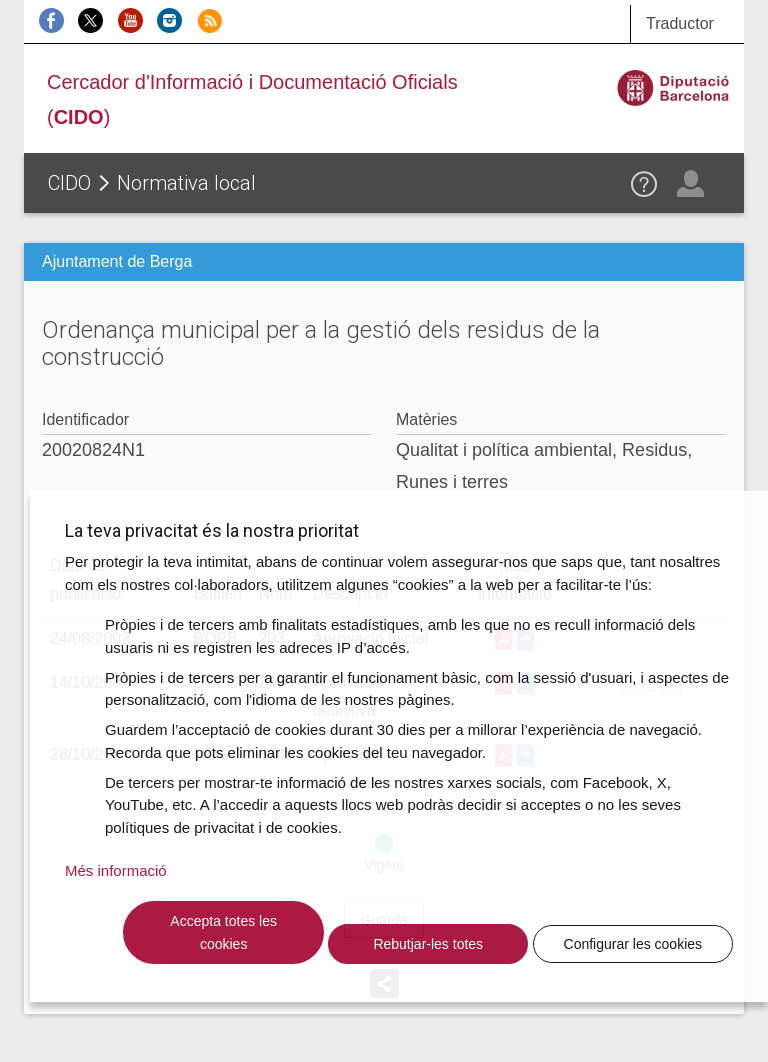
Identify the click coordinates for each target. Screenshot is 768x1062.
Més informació (116, 870)
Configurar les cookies (633, 944)
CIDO (69, 183)
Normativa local (186, 183)
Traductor (680, 23)
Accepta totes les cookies (223, 932)
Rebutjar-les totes (428, 944)
